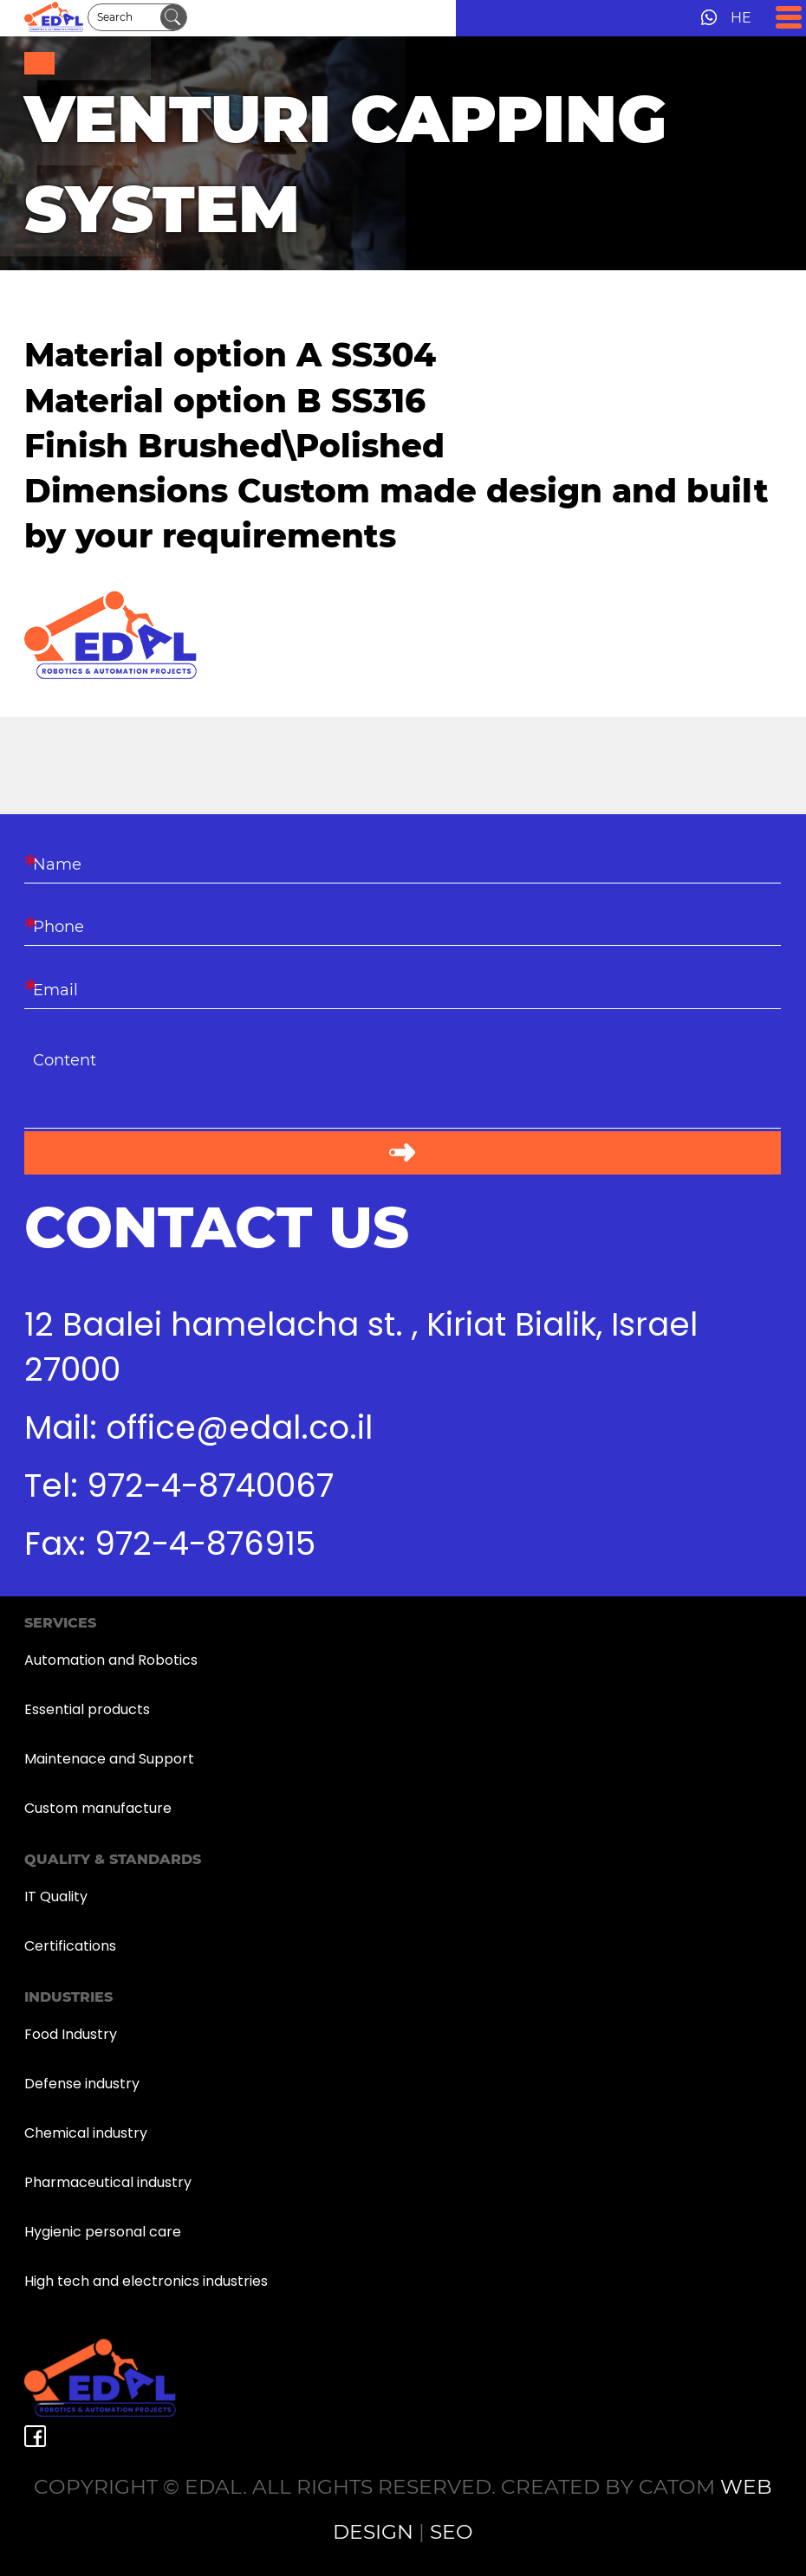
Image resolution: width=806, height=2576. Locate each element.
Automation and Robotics (111, 1660)
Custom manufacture (98, 1808)
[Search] (124, 17)
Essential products (87, 1709)
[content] (402, 1085)
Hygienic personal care (102, 2232)
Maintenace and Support (109, 1759)
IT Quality (56, 1896)
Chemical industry (85, 2133)
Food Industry (70, 2034)
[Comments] (402, 1085)
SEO (451, 2531)
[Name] (402, 862)
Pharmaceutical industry (108, 2182)
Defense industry (82, 2084)
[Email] (402, 987)
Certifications (70, 1946)
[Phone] (402, 925)
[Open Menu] (789, 17)
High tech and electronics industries (146, 2281)
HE (741, 18)
